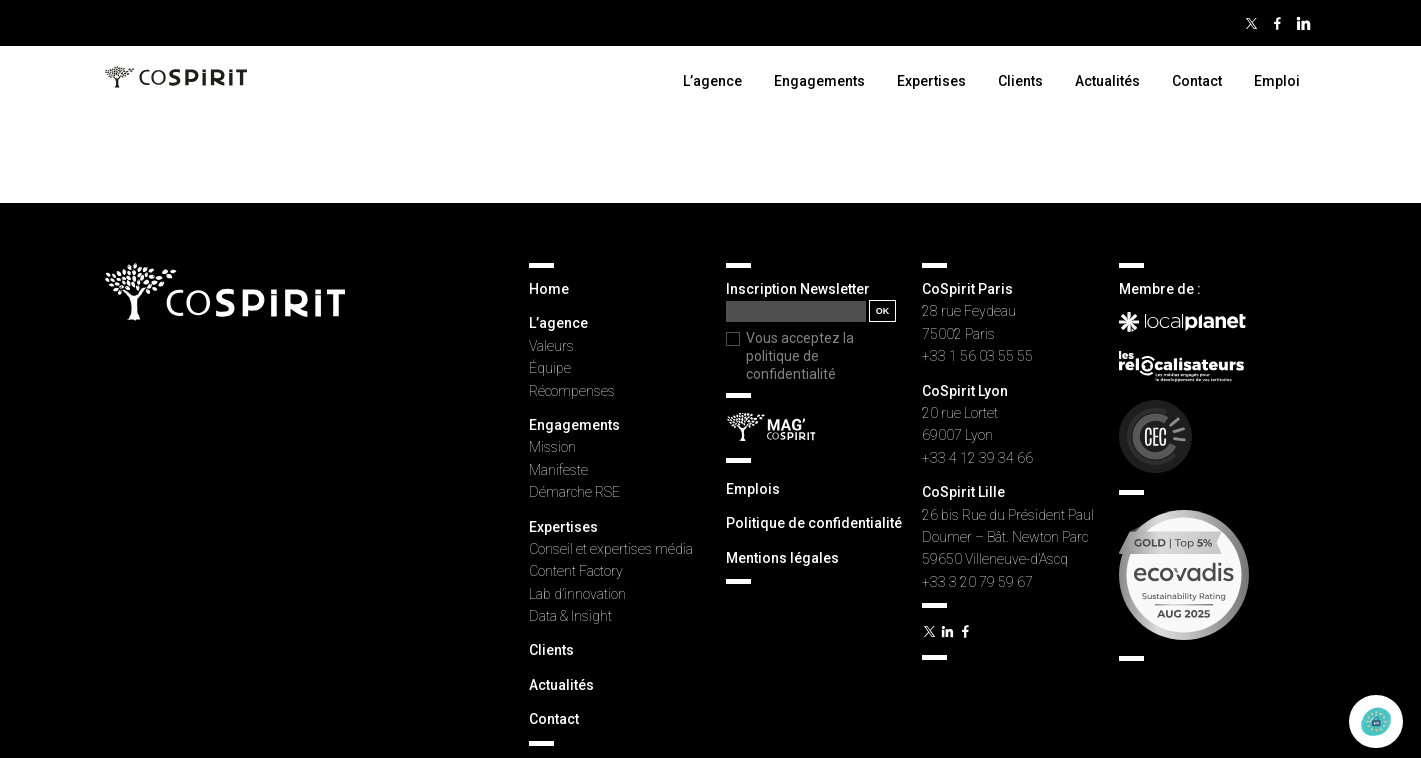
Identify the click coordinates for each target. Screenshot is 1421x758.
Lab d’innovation (577, 594)
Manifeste (558, 470)
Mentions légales (782, 558)
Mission (552, 447)
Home (549, 289)
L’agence (712, 81)
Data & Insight (570, 616)
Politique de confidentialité (814, 523)
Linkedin (1303, 23)
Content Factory (576, 571)
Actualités (1107, 81)
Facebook (1277, 23)
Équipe (550, 368)
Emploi (1277, 81)
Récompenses (572, 391)
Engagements (819, 81)
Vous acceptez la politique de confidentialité (800, 356)
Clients (1020, 81)
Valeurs (551, 346)
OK (883, 311)
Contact (1197, 81)
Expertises (931, 81)
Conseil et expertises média (611, 549)
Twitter (1251, 23)
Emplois (753, 489)
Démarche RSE (574, 492)
